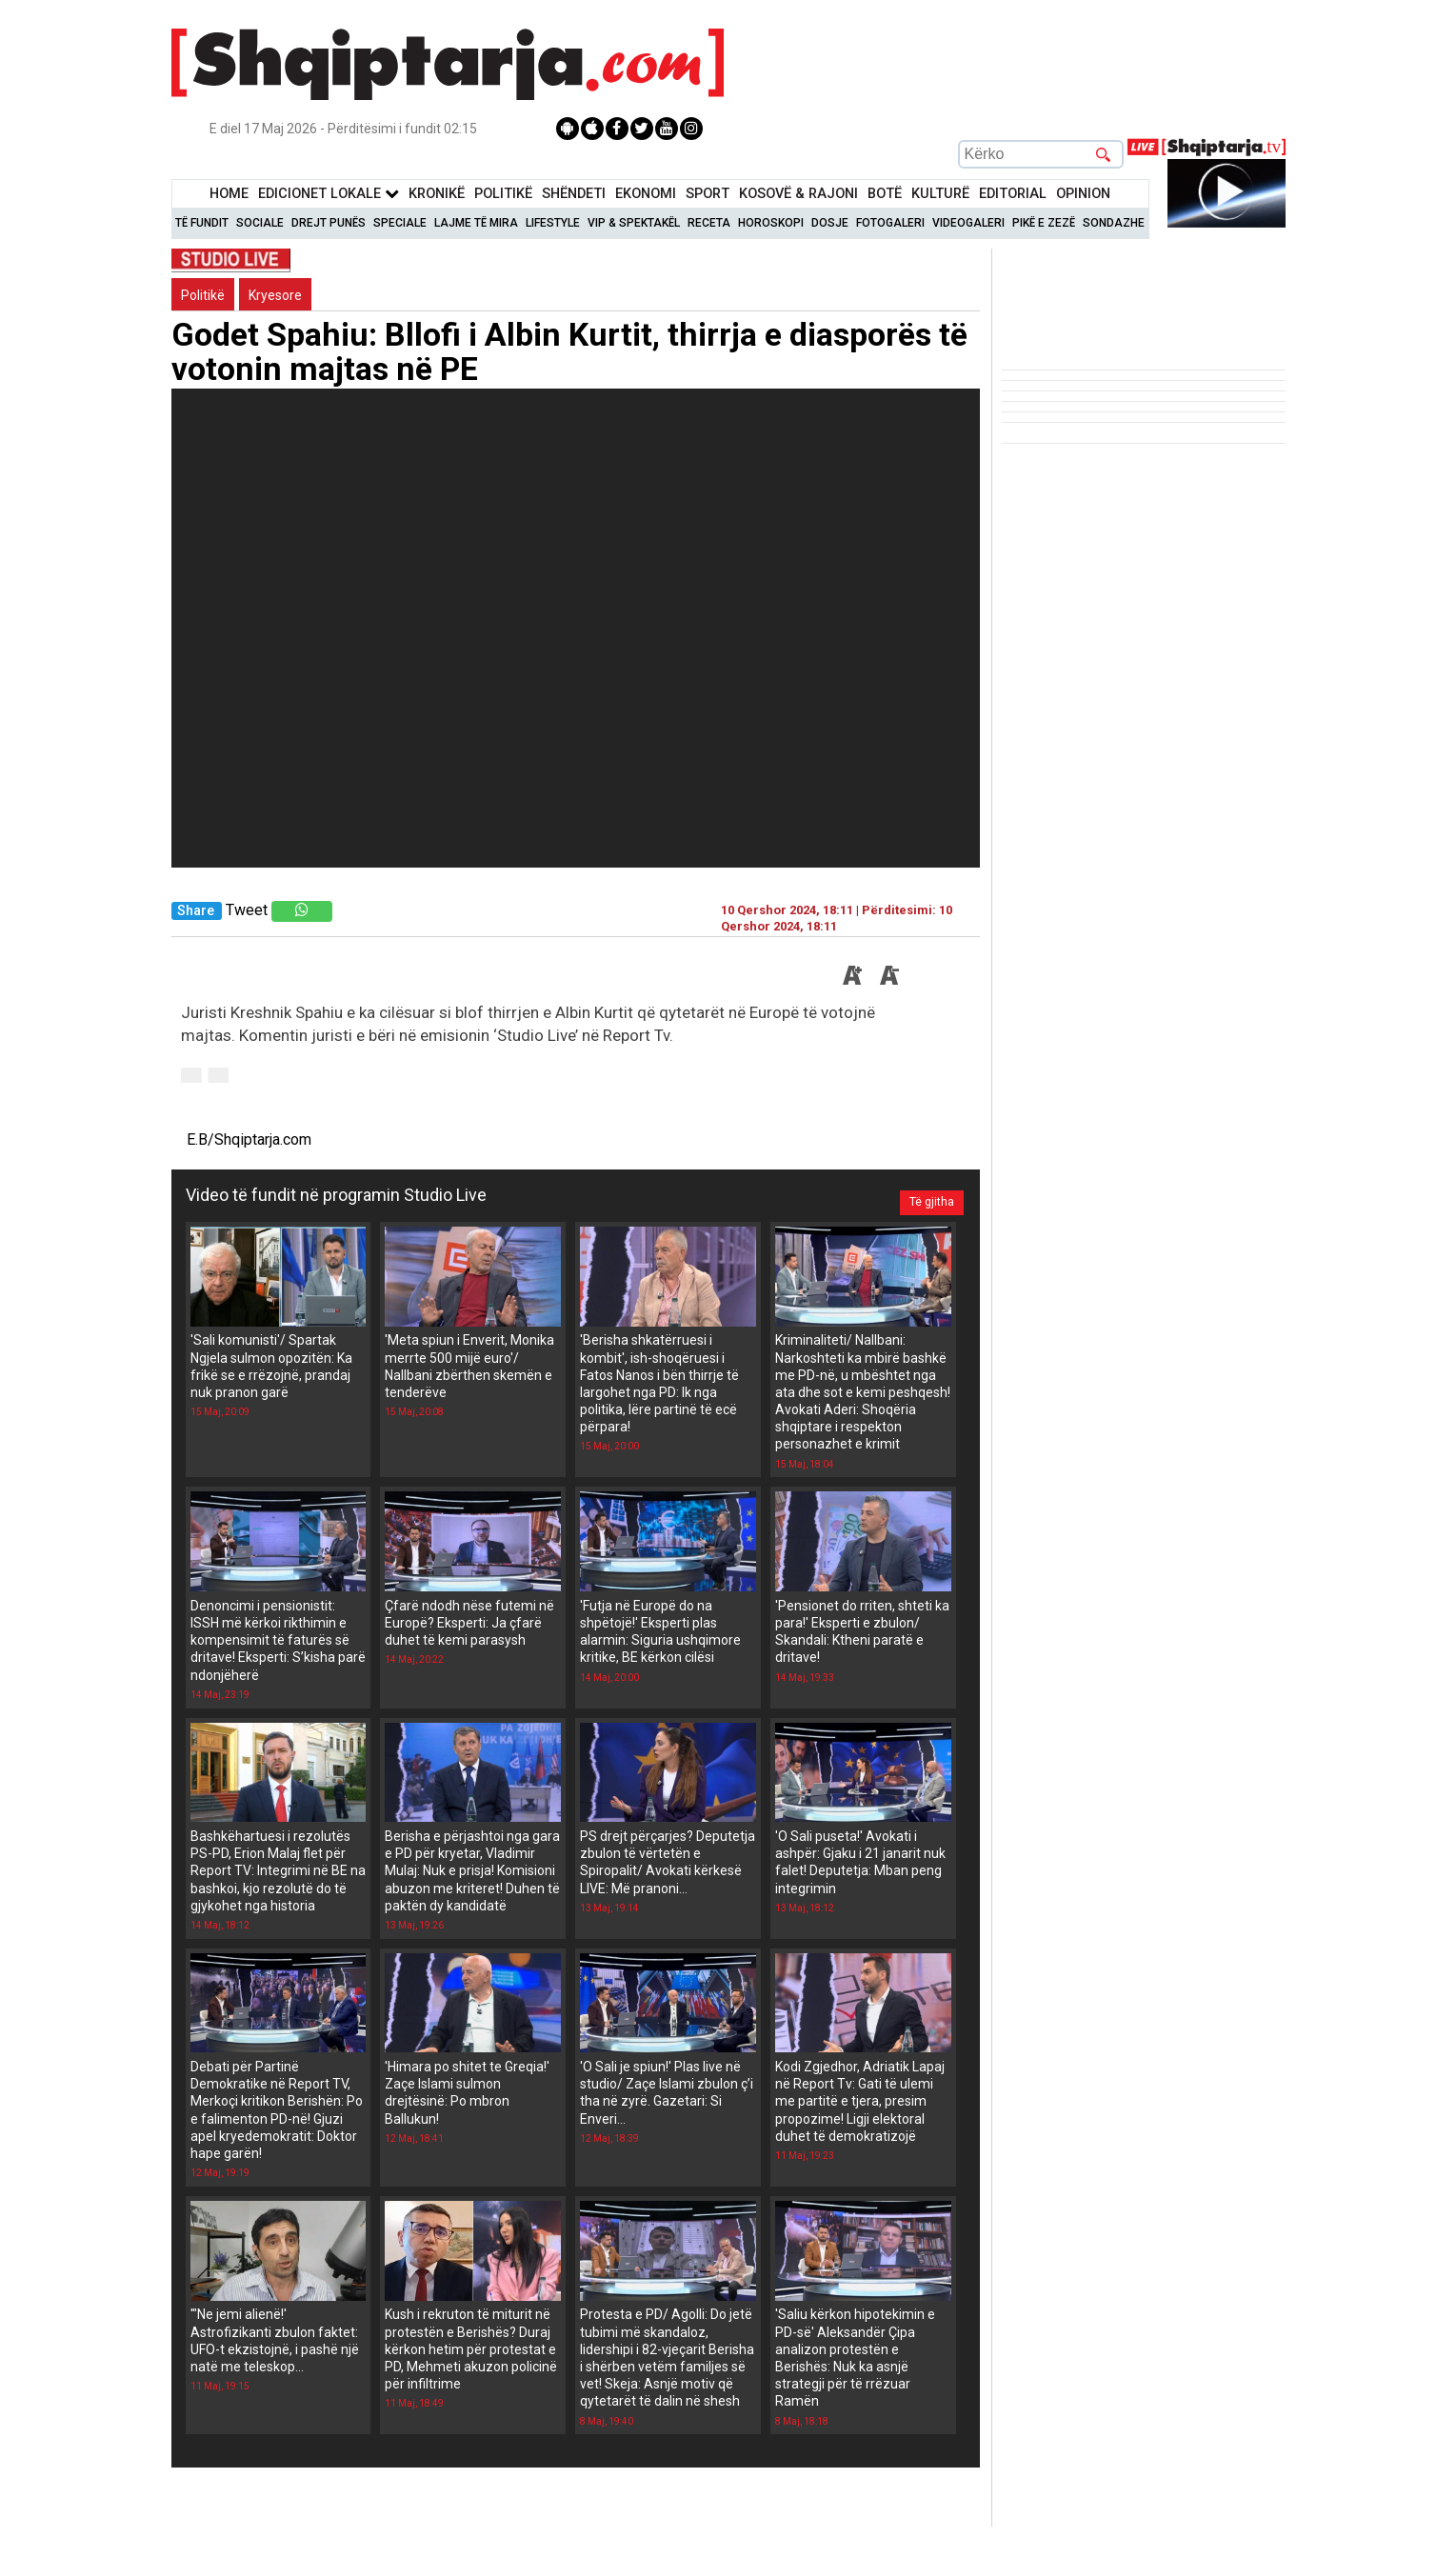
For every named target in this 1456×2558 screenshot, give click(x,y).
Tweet (247, 910)
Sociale (260, 223)
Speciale (400, 223)
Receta (709, 223)
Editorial (1013, 194)
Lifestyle (553, 223)
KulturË (940, 194)
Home (229, 194)
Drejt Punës (328, 223)
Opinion (1083, 194)
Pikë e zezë (1043, 223)
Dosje (829, 223)
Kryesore (275, 295)
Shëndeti (574, 194)
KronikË (437, 194)
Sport (707, 194)
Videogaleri (968, 223)
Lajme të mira (476, 223)
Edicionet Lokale (328, 194)
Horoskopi (771, 223)
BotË (885, 194)
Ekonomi (645, 194)
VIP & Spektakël (634, 223)
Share (195, 911)
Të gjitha (924, 1195)
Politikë (503, 194)
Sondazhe (1114, 223)
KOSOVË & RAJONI (798, 194)
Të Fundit (202, 223)
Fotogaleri (890, 223)
